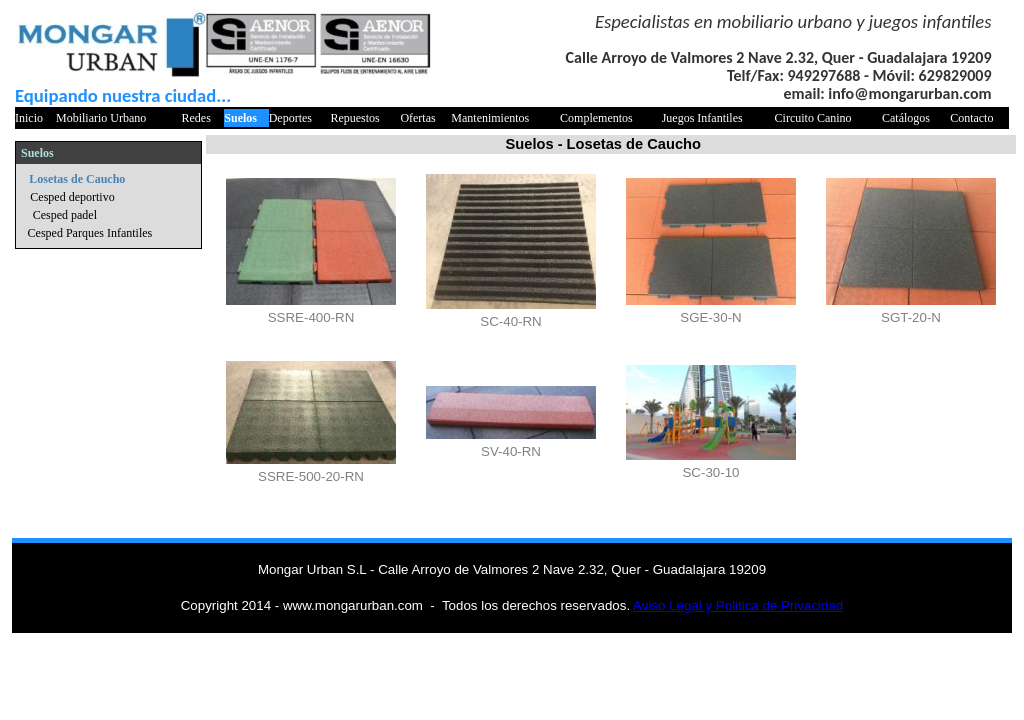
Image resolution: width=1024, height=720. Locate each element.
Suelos (240, 118)
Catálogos (906, 118)
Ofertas (417, 118)
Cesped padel (65, 215)
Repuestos (354, 118)
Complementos (596, 118)
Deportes (290, 118)
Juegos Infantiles (702, 118)
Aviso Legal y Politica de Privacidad (738, 605)
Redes (196, 118)
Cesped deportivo (72, 197)
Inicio (29, 118)
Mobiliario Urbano (101, 118)
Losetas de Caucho (77, 179)
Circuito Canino (813, 118)
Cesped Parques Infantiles (90, 233)
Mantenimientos (490, 118)
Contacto (971, 118)
